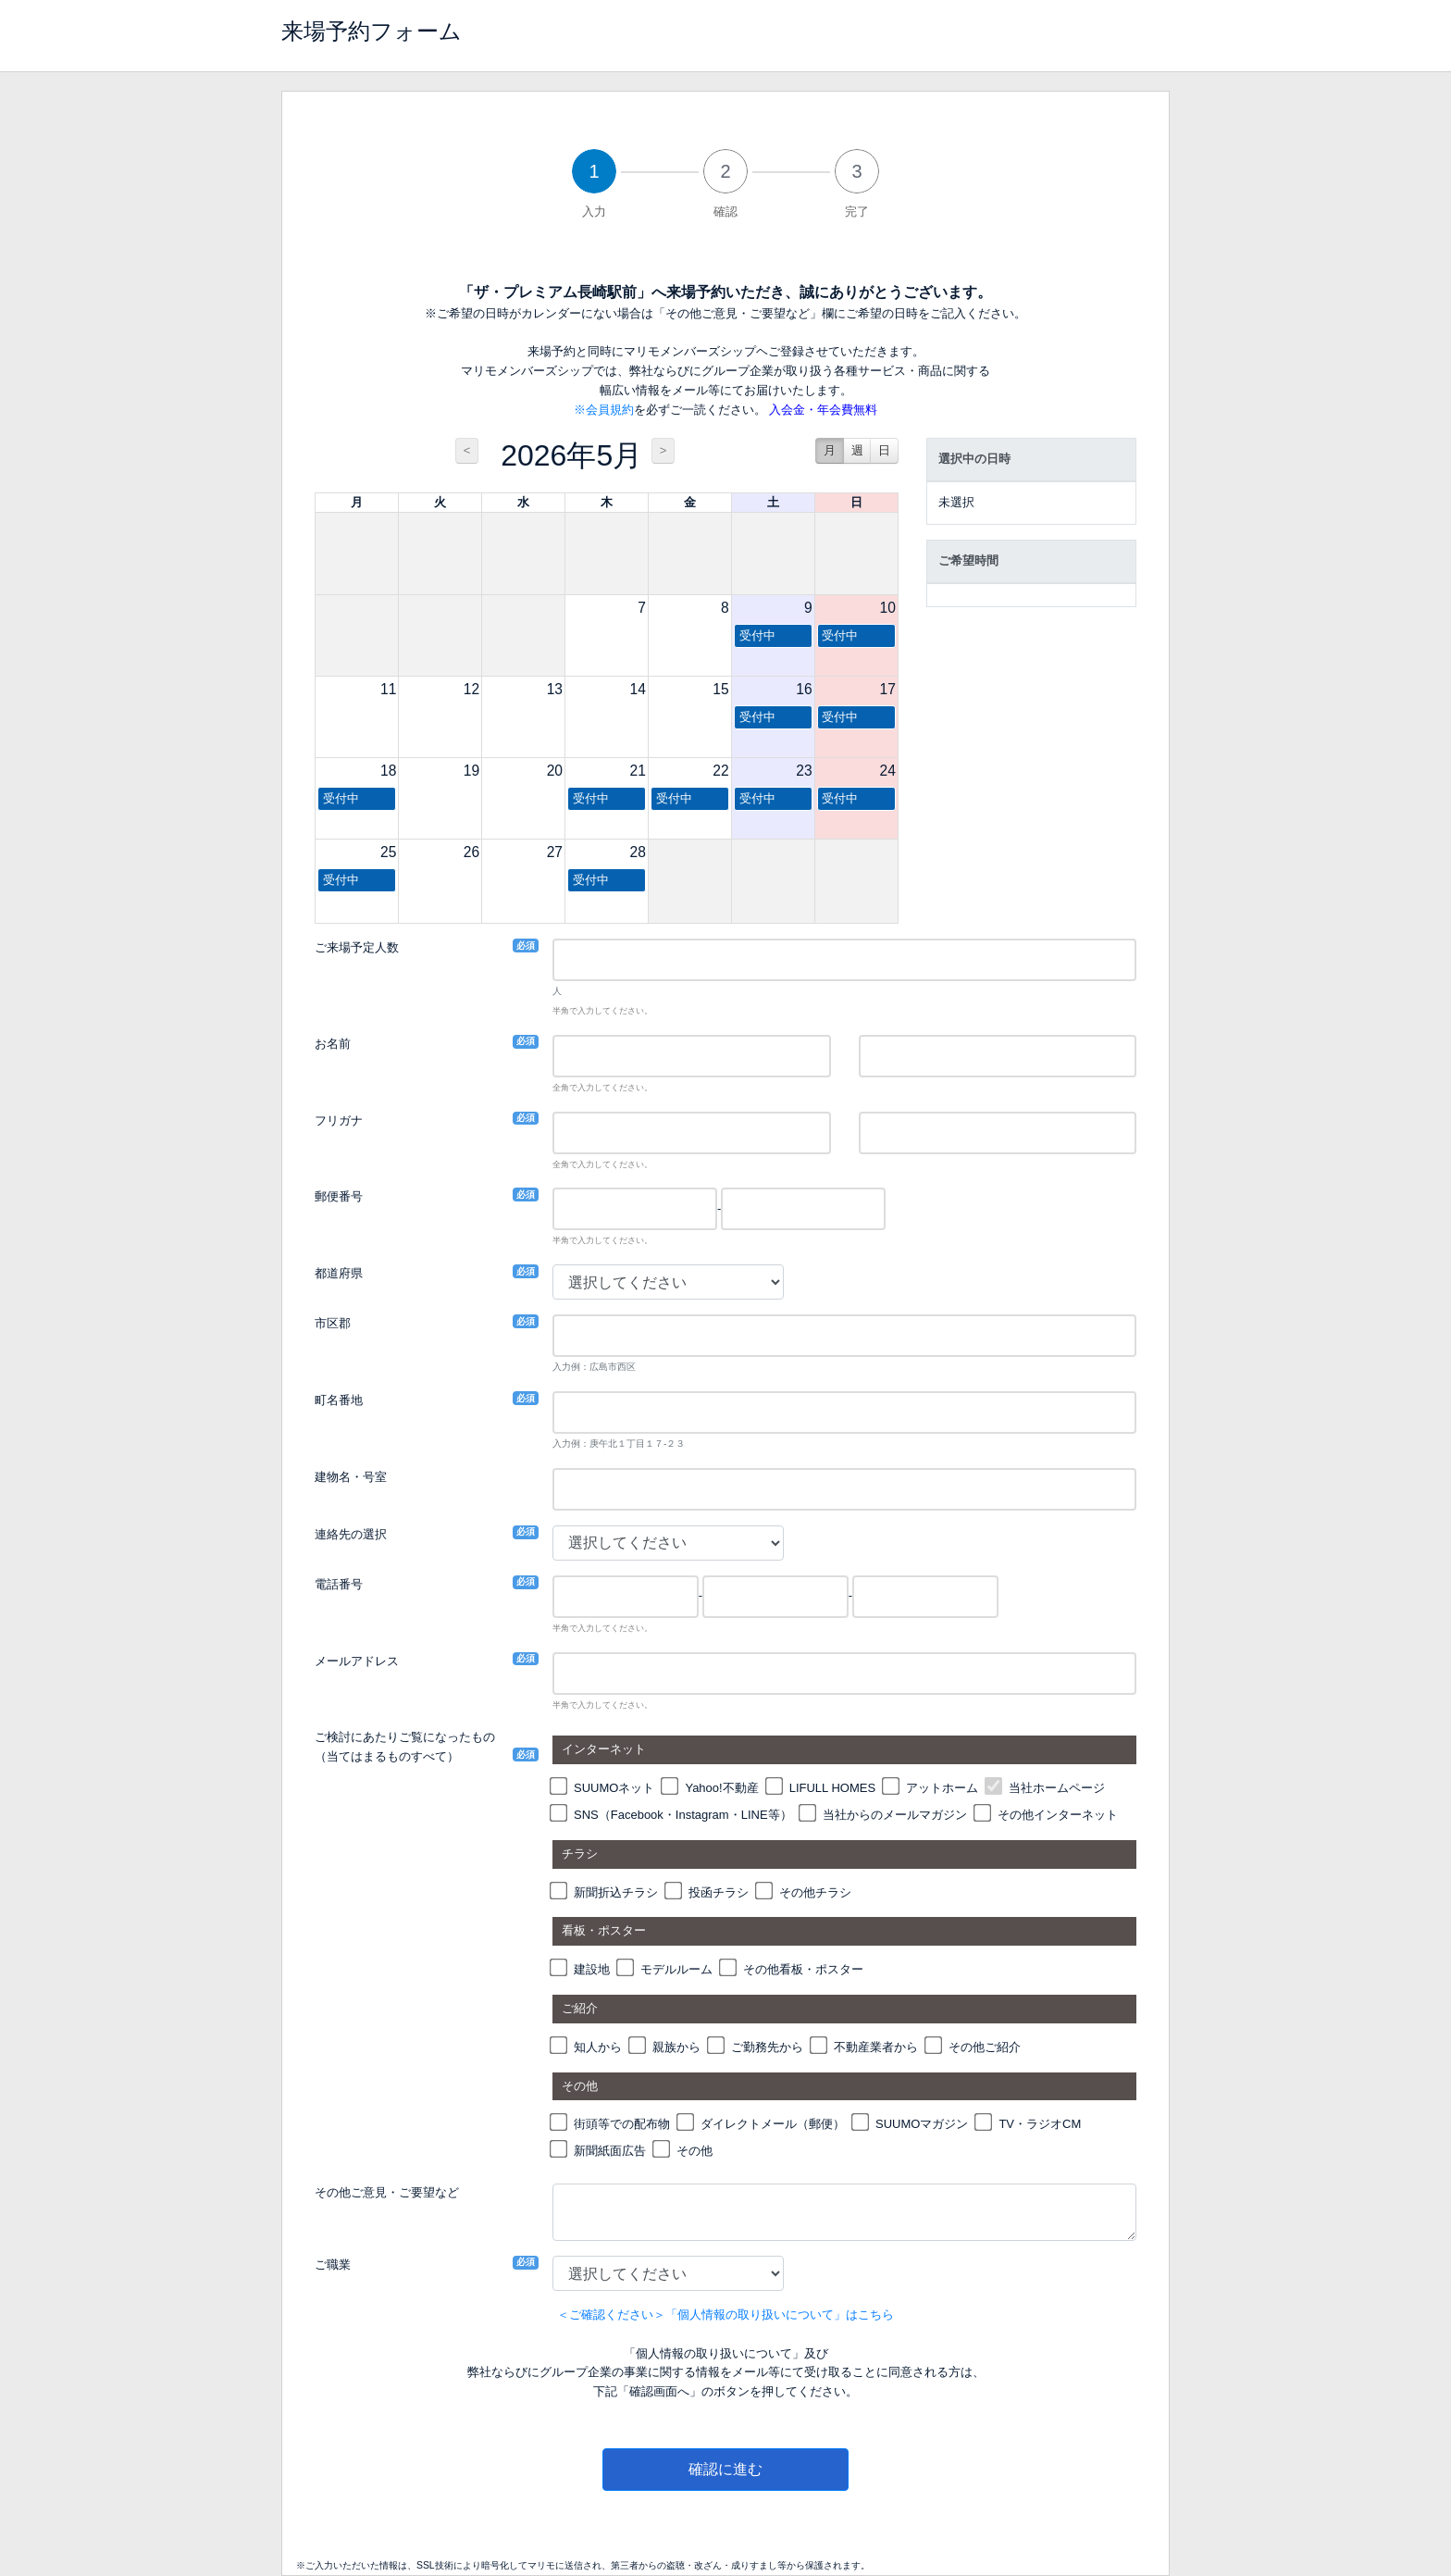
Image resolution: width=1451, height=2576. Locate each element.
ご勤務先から (767, 2047)
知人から (598, 2047)
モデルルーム (676, 1969)
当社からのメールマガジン (895, 1815)
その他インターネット (1058, 1815)
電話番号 (339, 1583)
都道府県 (339, 1272)
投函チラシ (718, 1892)
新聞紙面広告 (610, 2151)
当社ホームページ (1057, 1788)
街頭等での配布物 (622, 2124)
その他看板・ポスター (803, 1969)
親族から (676, 2047)
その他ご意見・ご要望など (387, 2192)
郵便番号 (339, 1195)
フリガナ (339, 1119)
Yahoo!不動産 (721, 1788)
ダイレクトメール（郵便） (773, 2124)
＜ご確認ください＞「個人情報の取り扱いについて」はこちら (725, 2314)
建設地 (592, 1969)
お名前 (333, 1043)
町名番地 (339, 1399)
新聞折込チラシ (616, 1892)
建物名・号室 (351, 1477)
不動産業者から (876, 2047)
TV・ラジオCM (1039, 2124)
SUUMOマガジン (921, 2124)
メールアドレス (357, 1660)
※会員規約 (604, 410)
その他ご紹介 (985, 2047)
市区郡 (333, 1322)
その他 (694, 2151)
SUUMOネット (614, 1788)
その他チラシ (815, 1892)
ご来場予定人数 (357, 946)
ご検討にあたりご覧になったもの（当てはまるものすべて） (405, 1746)
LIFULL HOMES (832, 1788)
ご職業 (333, 2263)
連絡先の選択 (351, 1533)
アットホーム (942, 1788)
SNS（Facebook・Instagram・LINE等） (683, 1815)
